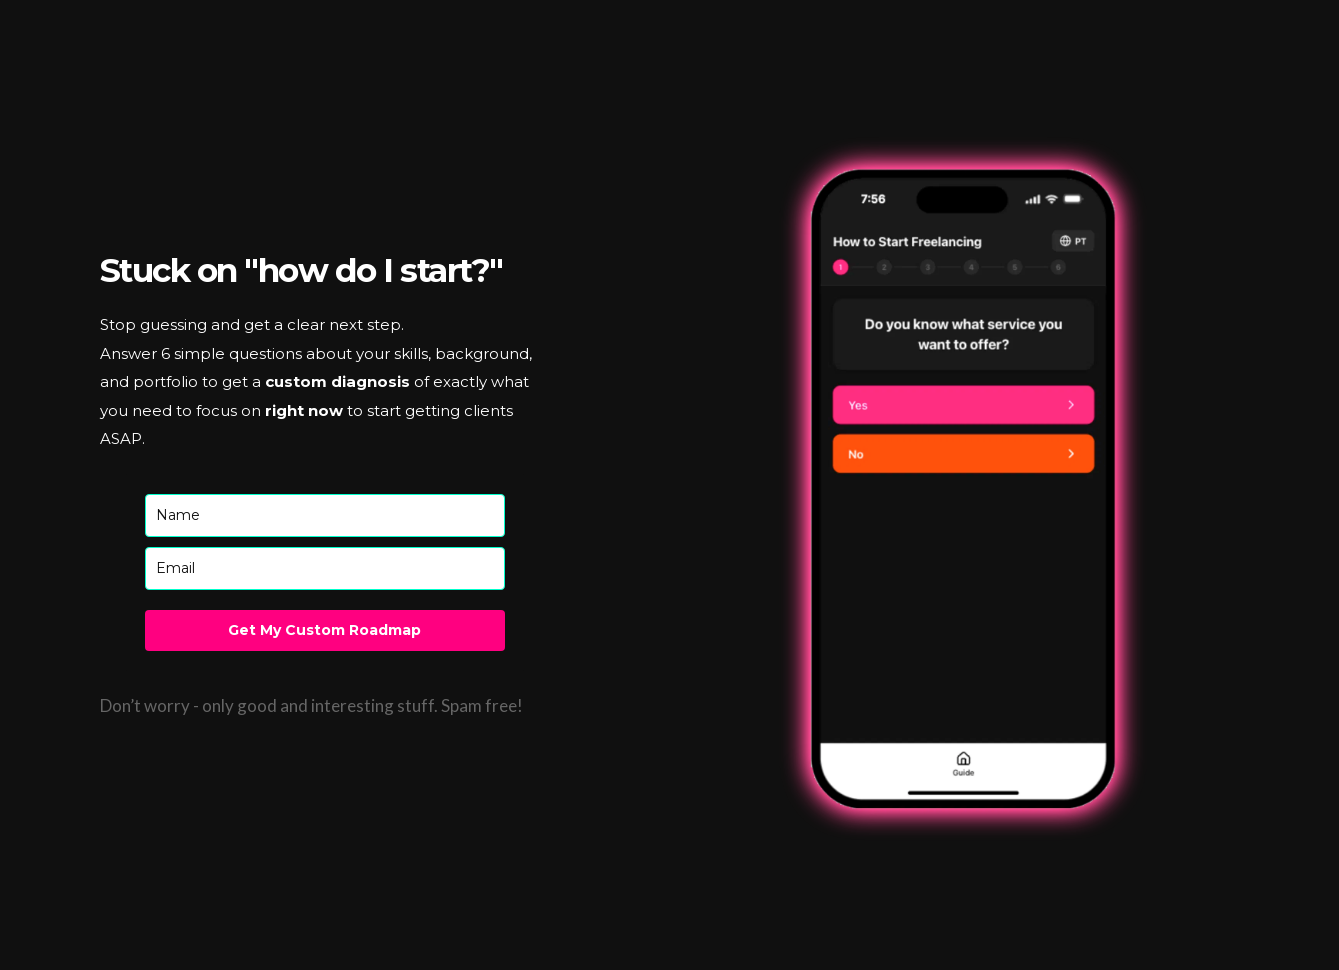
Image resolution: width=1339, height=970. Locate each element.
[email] (325, 568)
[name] (325, 515)
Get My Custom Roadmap (324, 630)
